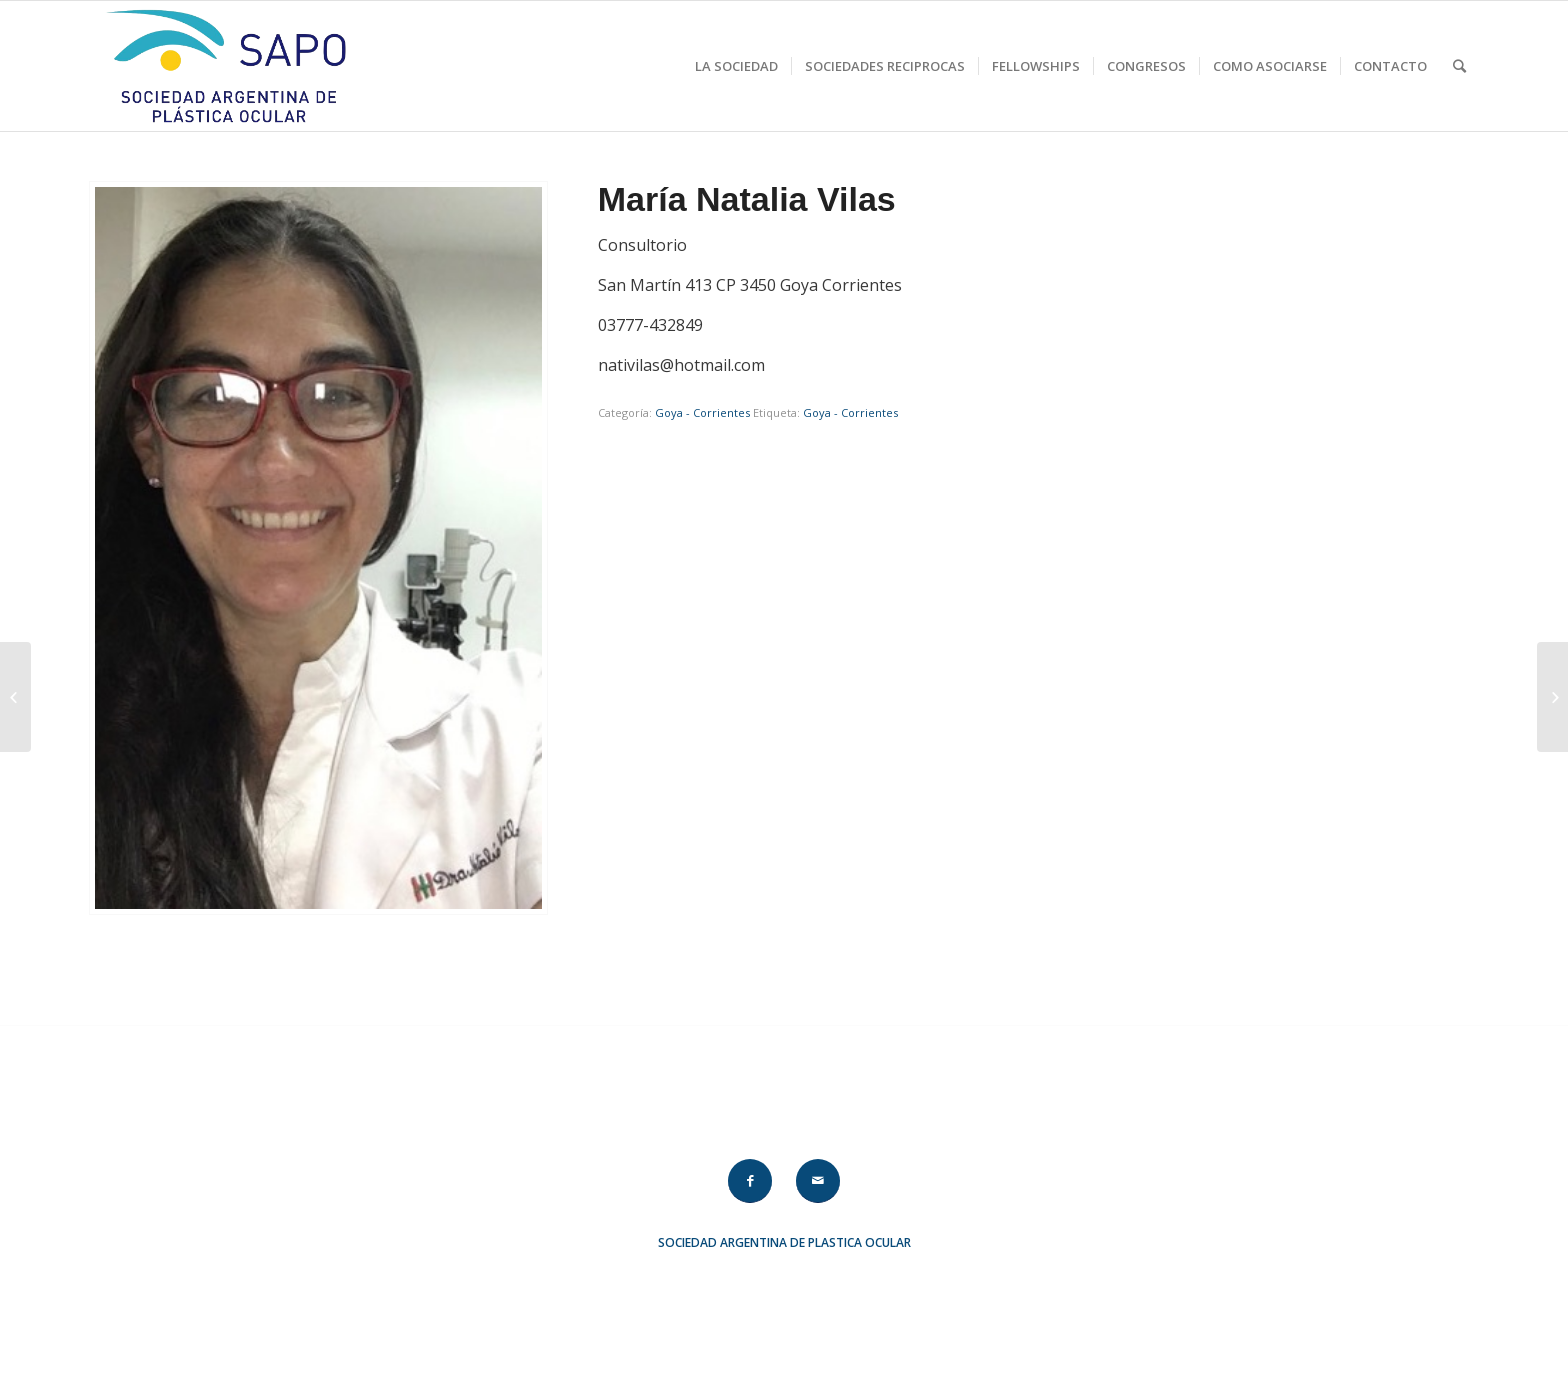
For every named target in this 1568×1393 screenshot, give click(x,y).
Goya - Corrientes (702, 412)
